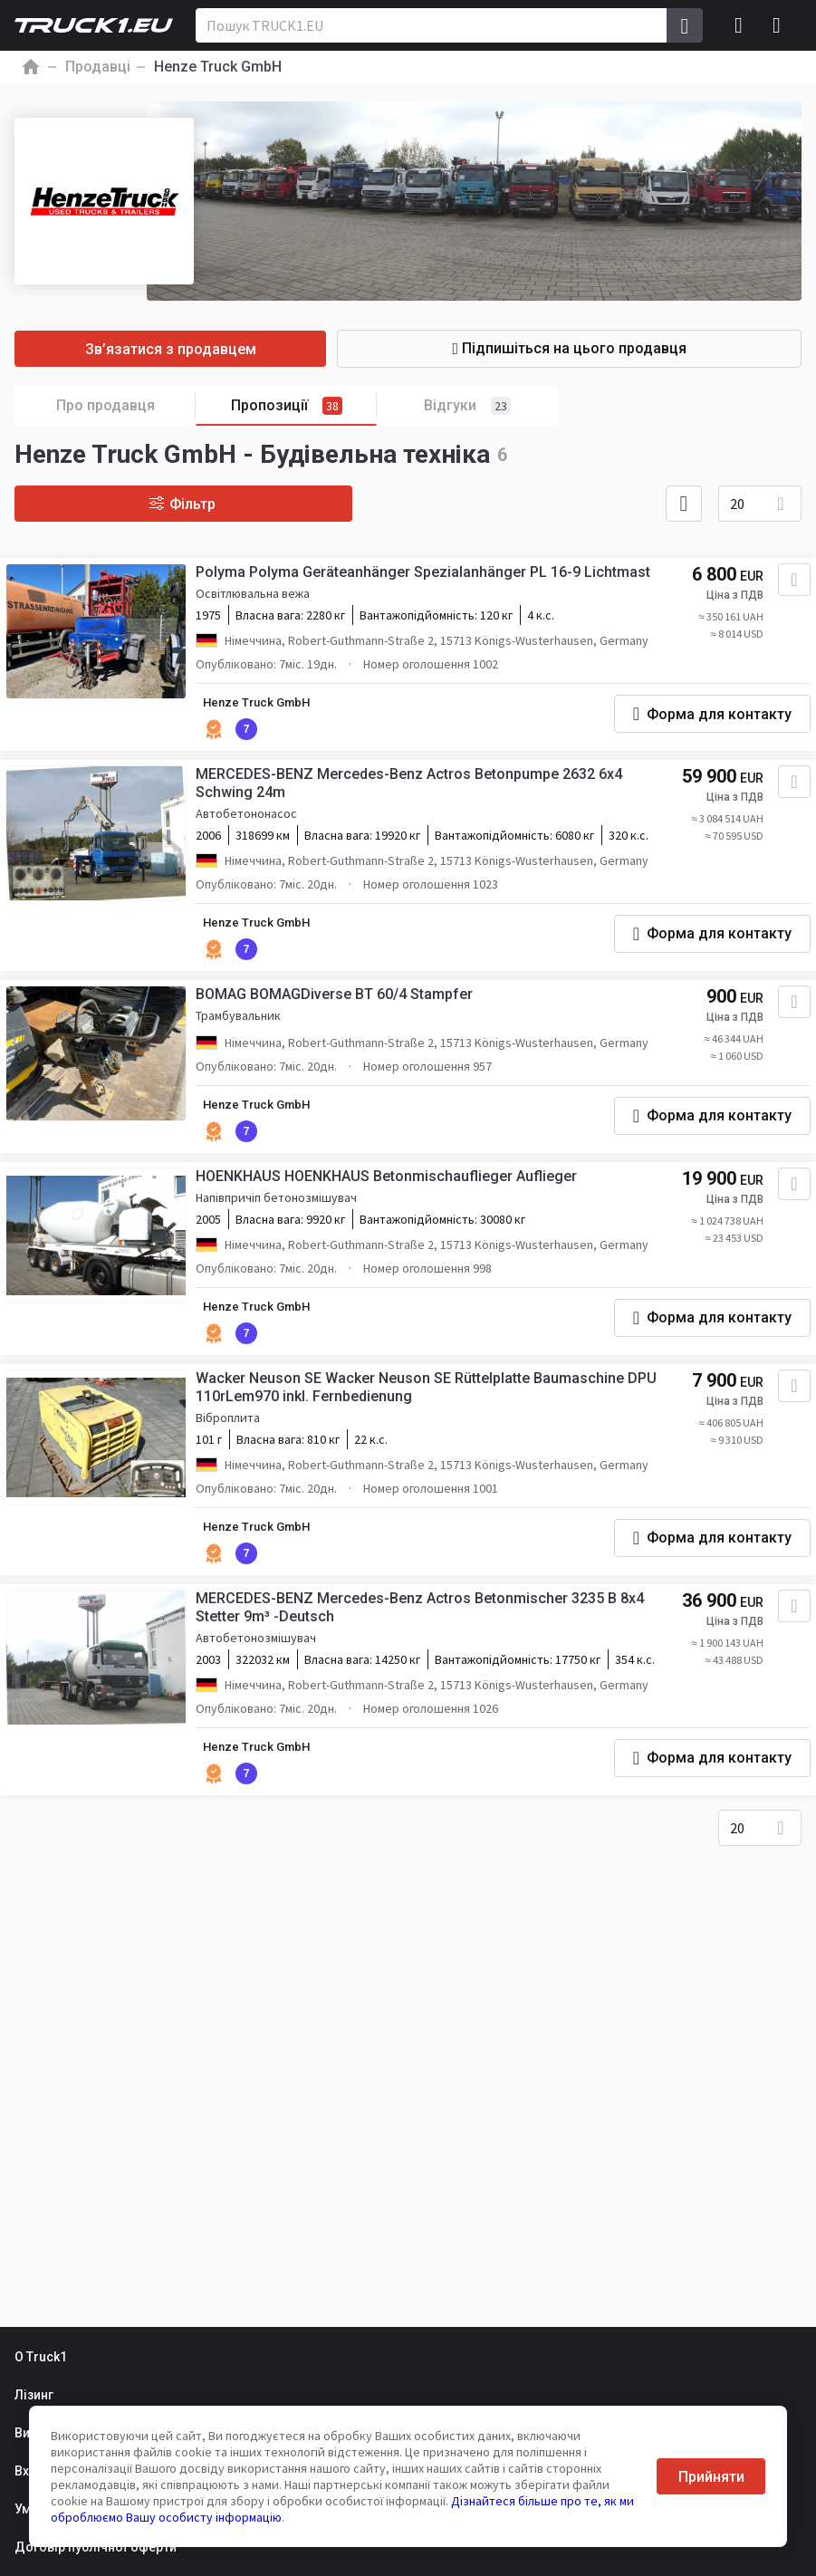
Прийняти (711, 2476)
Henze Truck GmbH (263, 708)
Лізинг (33, 2395)
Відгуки (467, 406)
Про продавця (126, 406)
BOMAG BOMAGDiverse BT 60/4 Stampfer (337, 1017)
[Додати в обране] (789, 585)
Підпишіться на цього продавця (607, 348)
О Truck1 (40, 2357)
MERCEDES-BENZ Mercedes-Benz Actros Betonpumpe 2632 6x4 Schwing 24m (412, 792)
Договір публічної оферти (95, 2547)
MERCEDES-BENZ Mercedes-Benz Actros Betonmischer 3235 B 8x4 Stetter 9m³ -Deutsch (423, 1641)
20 (737, 504)
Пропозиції (304, 406)
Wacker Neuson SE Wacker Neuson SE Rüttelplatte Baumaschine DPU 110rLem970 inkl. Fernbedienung (429, 1418)
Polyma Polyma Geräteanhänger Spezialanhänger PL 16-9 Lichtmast (426, 577)
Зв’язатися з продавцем (208, 349)
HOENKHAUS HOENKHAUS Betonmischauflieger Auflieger (390, 1203)
